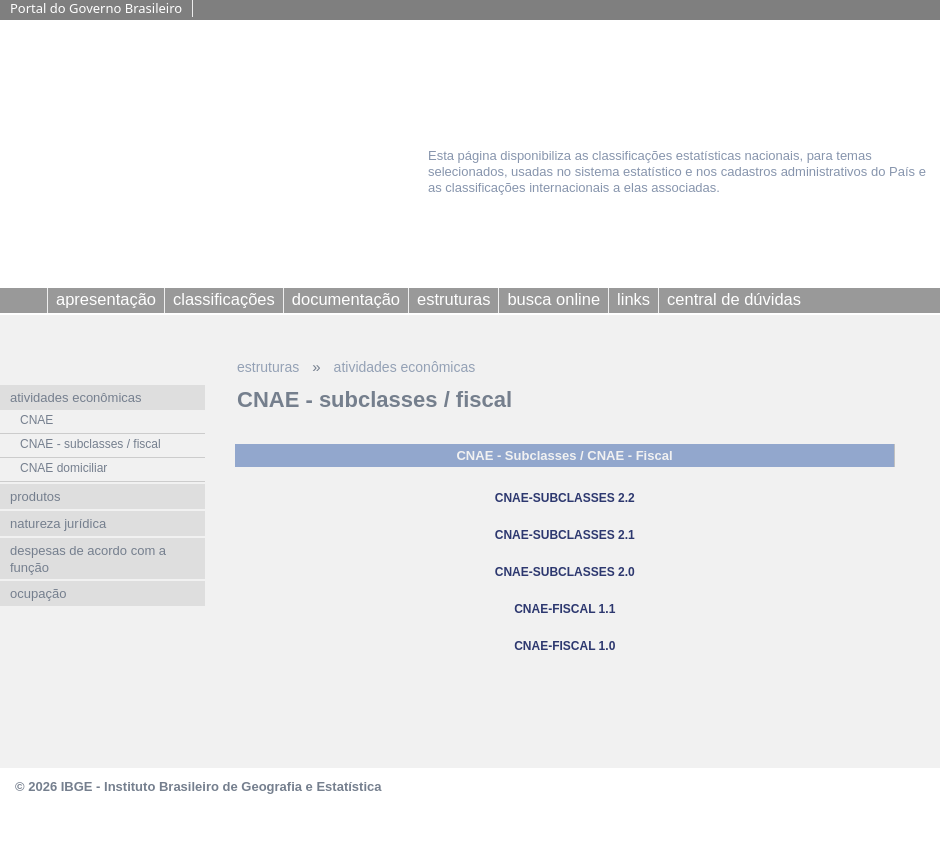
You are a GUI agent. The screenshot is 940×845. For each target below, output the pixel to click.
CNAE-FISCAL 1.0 (564, 646)
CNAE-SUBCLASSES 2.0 (565, 572)
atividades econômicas (405, 367)
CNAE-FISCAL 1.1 (564, 609)
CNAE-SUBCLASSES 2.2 (565, 498)
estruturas (268, 367)
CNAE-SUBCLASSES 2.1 (565, 535)
